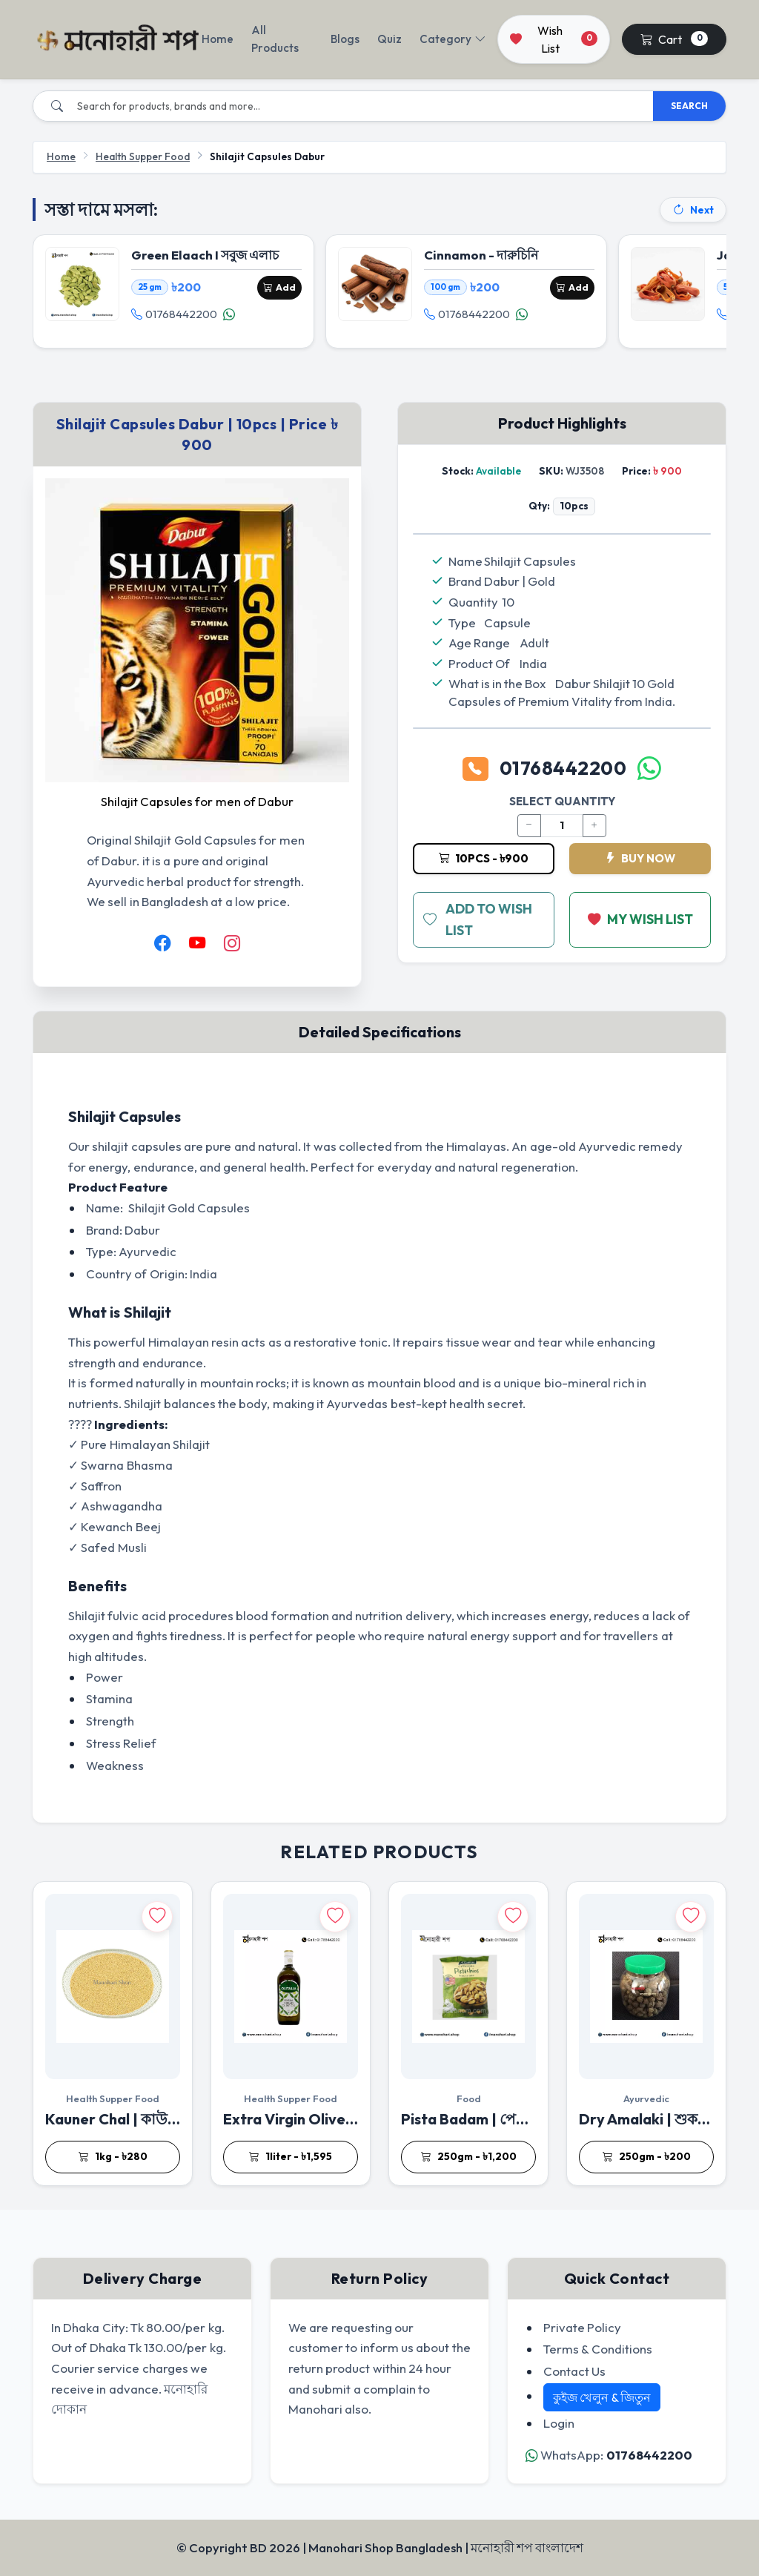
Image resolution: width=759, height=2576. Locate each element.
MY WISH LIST (640, 920)
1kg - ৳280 (113, 2157)
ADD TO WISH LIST (477, 920)
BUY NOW (640, 858)
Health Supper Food (143, 156)
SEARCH (689, 105)
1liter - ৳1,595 (290, 2157)
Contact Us (574, 2371)
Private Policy (582, 2327)
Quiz (389, 39)
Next (693, 210)
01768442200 (174, 314)
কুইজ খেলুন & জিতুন (602, 2397)
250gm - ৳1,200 (469, 2157)
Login (558, 2423)
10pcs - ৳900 (483, 858)
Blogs (345, 39)
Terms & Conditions (597, 2349)
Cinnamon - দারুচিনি (481, 254)
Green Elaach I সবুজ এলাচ (205, 254)
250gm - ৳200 (647, 2157)
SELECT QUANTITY (562, 802)
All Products (275, 39)
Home (217, 39)
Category (452, 39)
